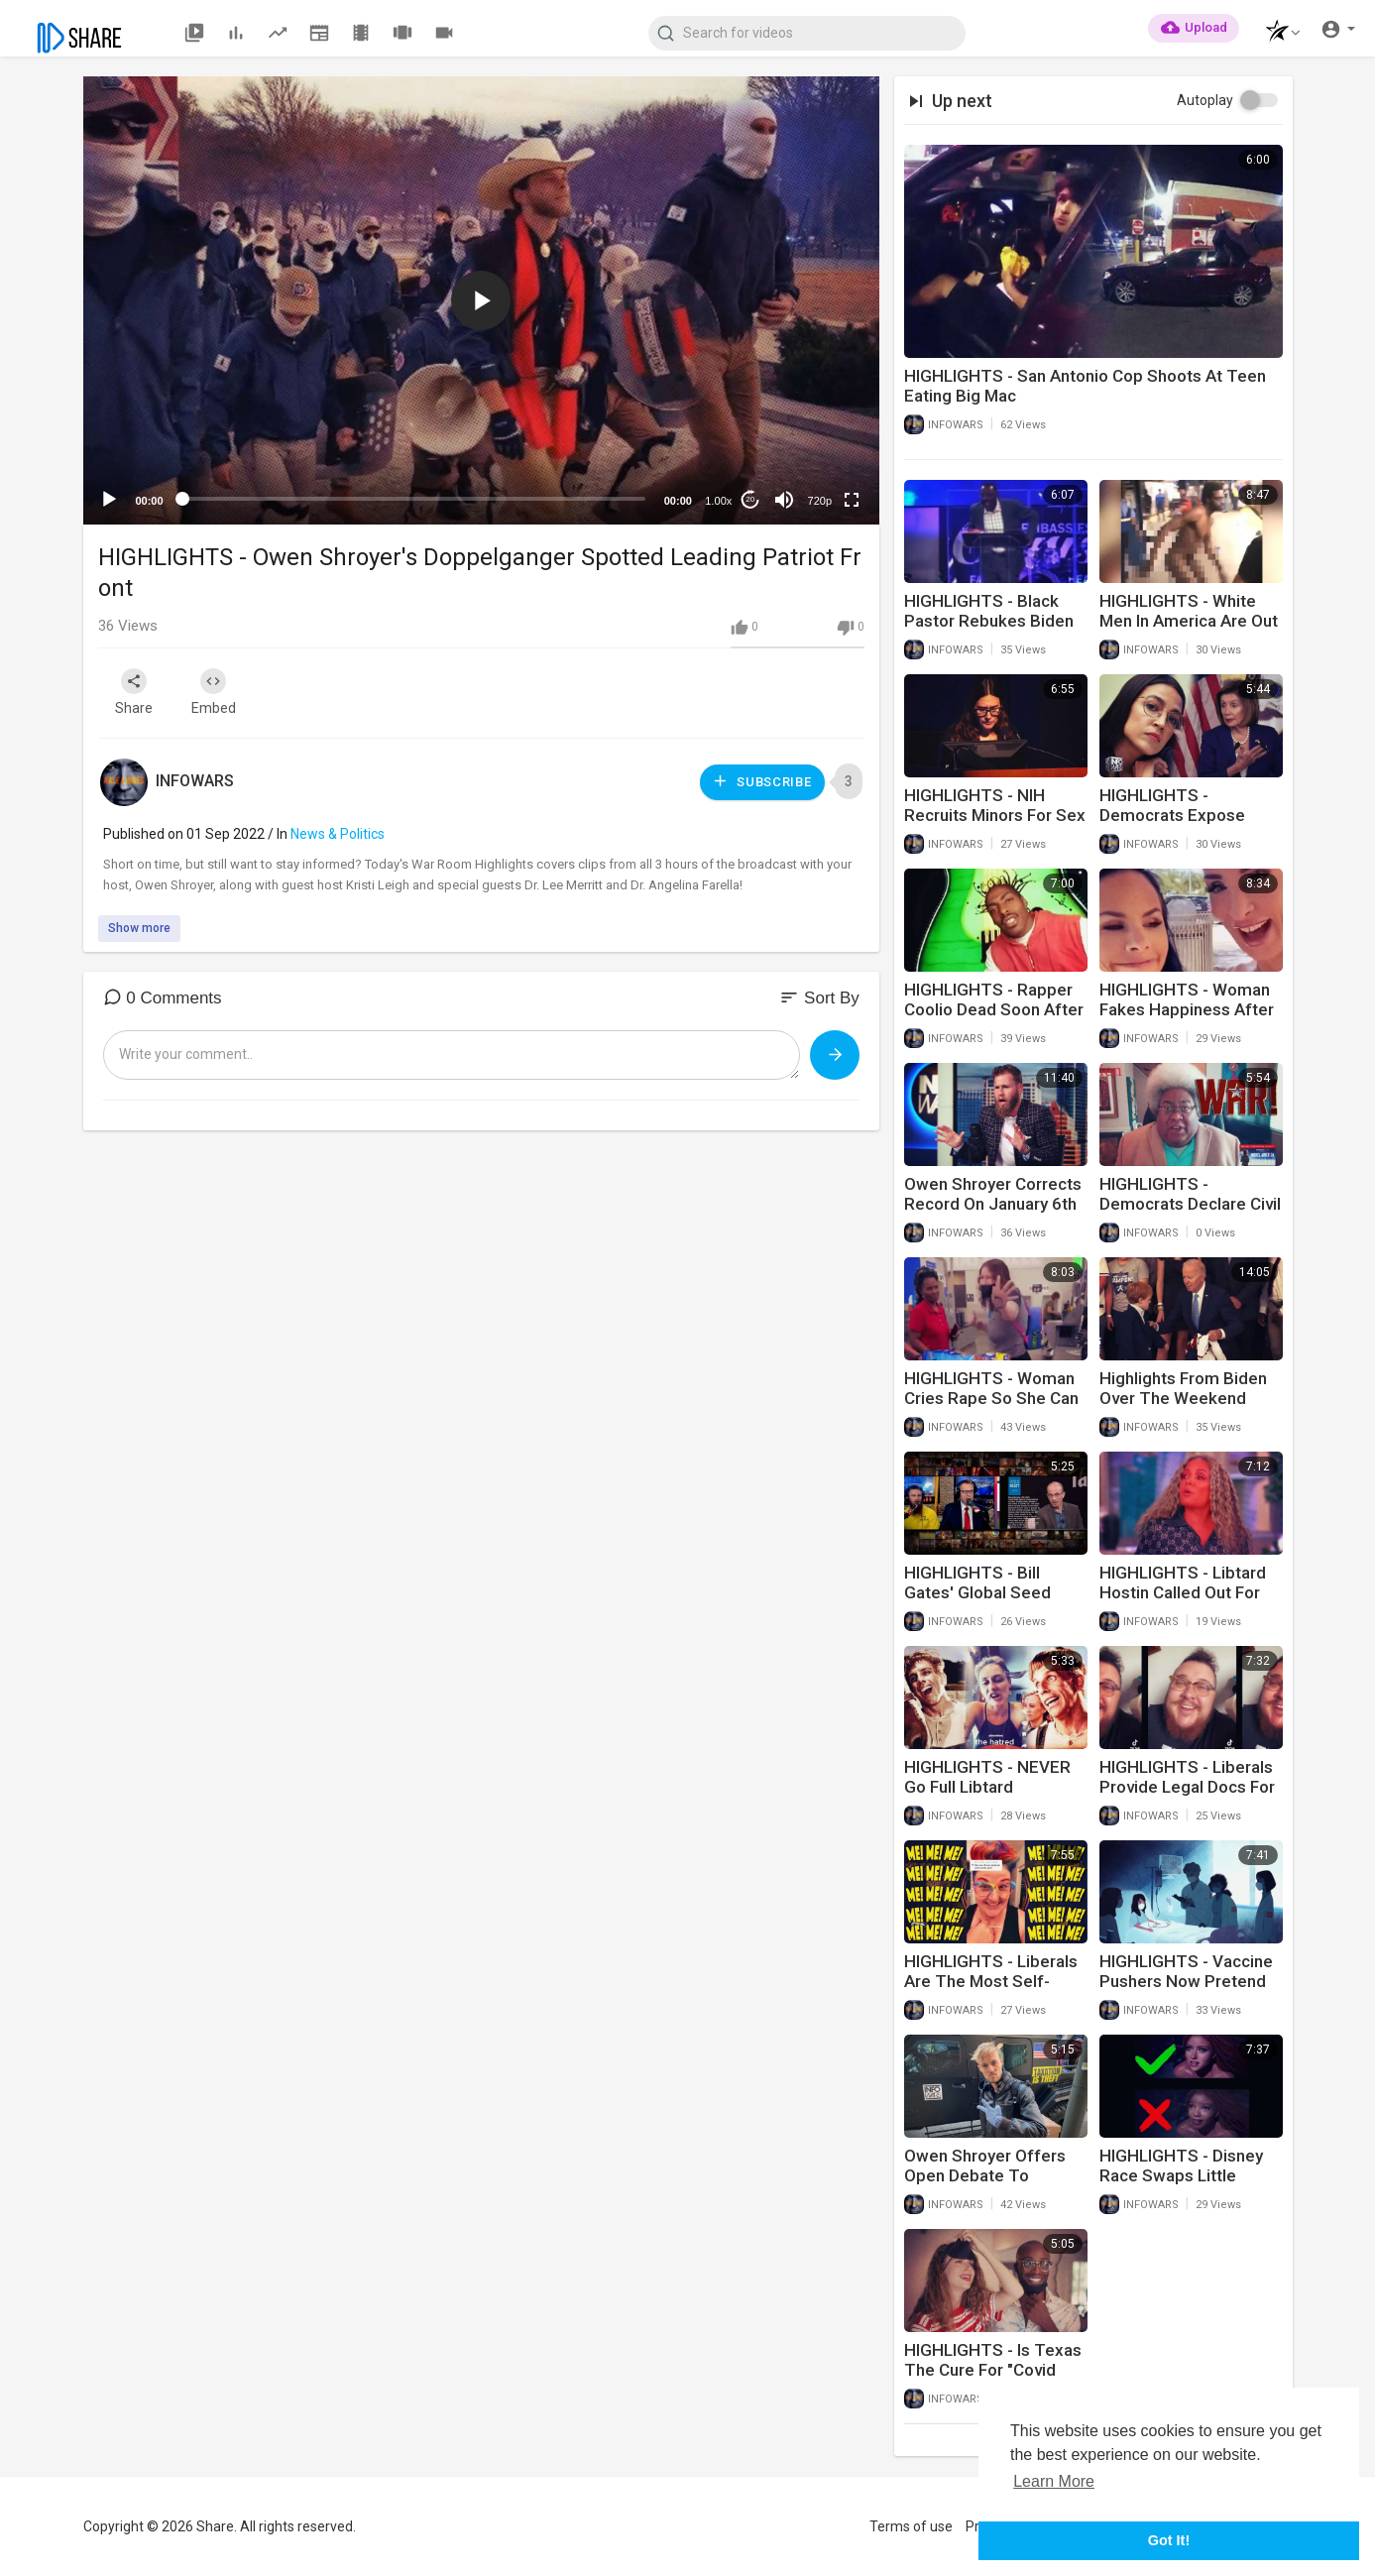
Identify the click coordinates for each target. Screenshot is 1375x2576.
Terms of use (911, 2526)
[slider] (413, 499)
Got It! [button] (1169, 2540)
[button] (1277, 33)
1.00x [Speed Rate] (718, 501)
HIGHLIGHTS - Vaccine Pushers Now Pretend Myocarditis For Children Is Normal (1186, 1991)
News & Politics (337, 834)
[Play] (109, 500)
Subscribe (761, 780)
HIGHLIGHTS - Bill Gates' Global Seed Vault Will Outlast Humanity (977, 1602)
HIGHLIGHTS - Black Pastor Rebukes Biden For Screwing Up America (989, 630)
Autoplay (1205, 100)
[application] (481, 300)
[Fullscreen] (851, 500)
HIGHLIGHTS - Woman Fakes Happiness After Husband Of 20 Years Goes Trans (1186, 1019)
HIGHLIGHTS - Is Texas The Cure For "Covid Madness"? (993, 2370)
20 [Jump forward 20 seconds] (749, 499)
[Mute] (784, 500)
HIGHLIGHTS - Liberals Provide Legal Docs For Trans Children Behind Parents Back (1187, 1796)
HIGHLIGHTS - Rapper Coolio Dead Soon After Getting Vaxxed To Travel (994, 1019)
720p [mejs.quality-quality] (820, 501)
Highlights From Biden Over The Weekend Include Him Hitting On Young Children (1183, 1408)
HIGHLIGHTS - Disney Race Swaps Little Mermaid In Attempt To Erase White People (1187, 2185)
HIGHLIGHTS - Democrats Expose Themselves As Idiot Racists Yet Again (1177, 825)
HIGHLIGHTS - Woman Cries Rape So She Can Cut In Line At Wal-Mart (991, 1398)
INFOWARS (195, 780)
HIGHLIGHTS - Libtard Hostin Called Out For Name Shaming (1182, 1592)
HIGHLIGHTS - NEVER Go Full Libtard (987, 1777)
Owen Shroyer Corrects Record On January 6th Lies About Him (993, 1203)
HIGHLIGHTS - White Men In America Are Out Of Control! (1188, 620)
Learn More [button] (1053, 2481)
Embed (214, 692)
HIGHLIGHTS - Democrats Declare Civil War (1190, 1203)
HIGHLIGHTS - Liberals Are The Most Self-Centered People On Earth (991, 1991)
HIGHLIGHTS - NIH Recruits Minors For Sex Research (995, 815)
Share (135, 692)
